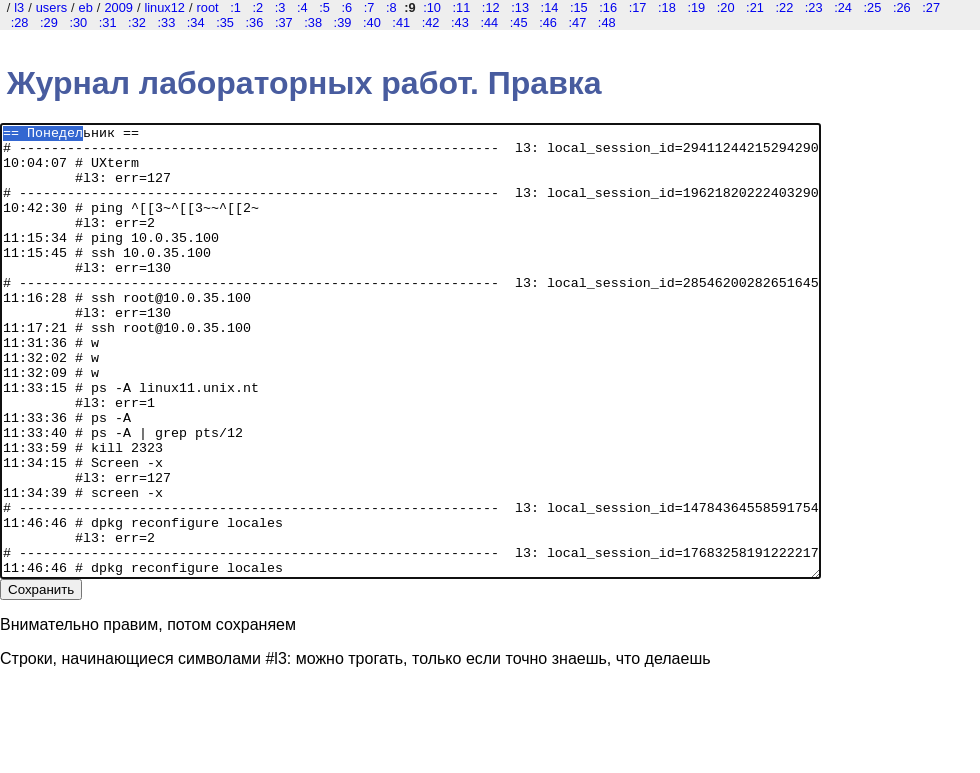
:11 (462, 7)
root (208, 7)
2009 (118, 7)
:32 (137, 22)
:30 (78, 22)
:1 (235, 7)
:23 (814, 7)
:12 (491, 7)
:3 (280, 7)
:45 (519, 22)
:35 (225, 22)
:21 (755, 7)
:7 (369, 7)
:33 (166, 22)
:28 (20, 22)
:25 (873, 7)
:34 (196, 22)
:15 (579, 7)
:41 (401, 22)
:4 (302, 7)
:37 (284, 22)
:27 (931, 7)
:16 (608, 7)
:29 (49, 22)
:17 (638, 7)
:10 (432, 7)
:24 (843, 7)
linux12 (164, 7)
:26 (902, 7)
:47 (577, 22)
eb (86, 7)
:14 (550, 7)
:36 (255, 22)
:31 (108, 22)
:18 (667, 7)
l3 (19, 7)
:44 (489, 22)
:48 (607, 22)
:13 (520, 7)
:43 (460, 22)
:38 (313, 22)
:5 (324, 7)
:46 (548, 22)
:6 (346, 7)
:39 (343, 22)
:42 (431, 22)
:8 (391, 7)
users (51, 7)
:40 (372, 22)
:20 (726, 7)
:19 (696, 7)
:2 (257, 7)
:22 (784, 7)
